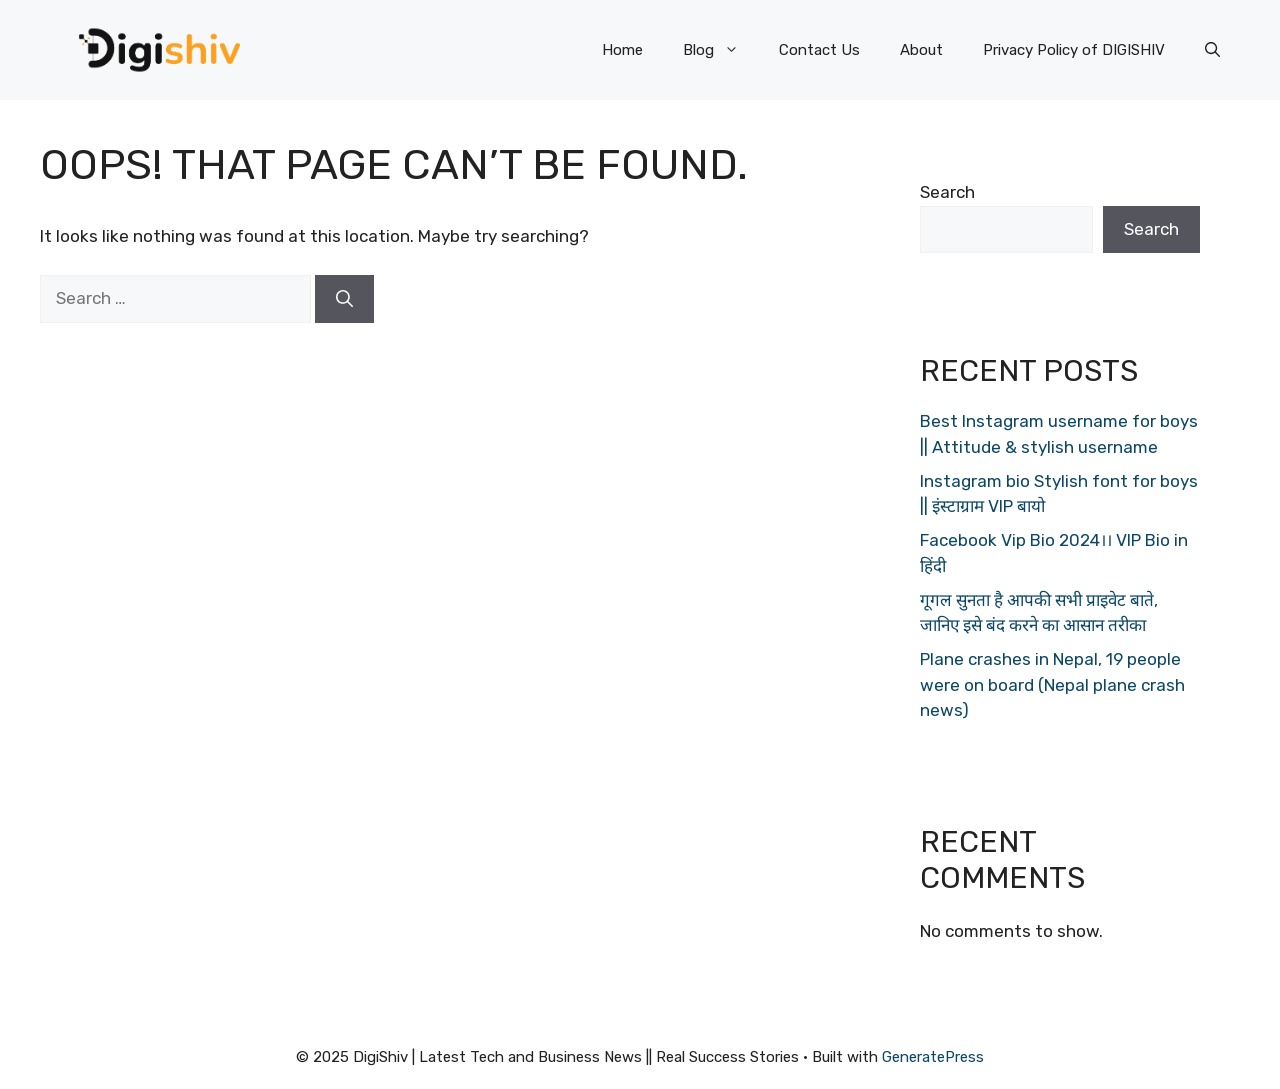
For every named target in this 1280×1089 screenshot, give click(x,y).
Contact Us (819, 50)
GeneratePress (933, 1057)
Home (622, 50)
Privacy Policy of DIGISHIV (1074, 50)
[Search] (344, 299)
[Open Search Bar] (1212, 50)
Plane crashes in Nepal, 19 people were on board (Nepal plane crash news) (1052, 684)
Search (947, 192)
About (921, 50)
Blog (721, 50)
